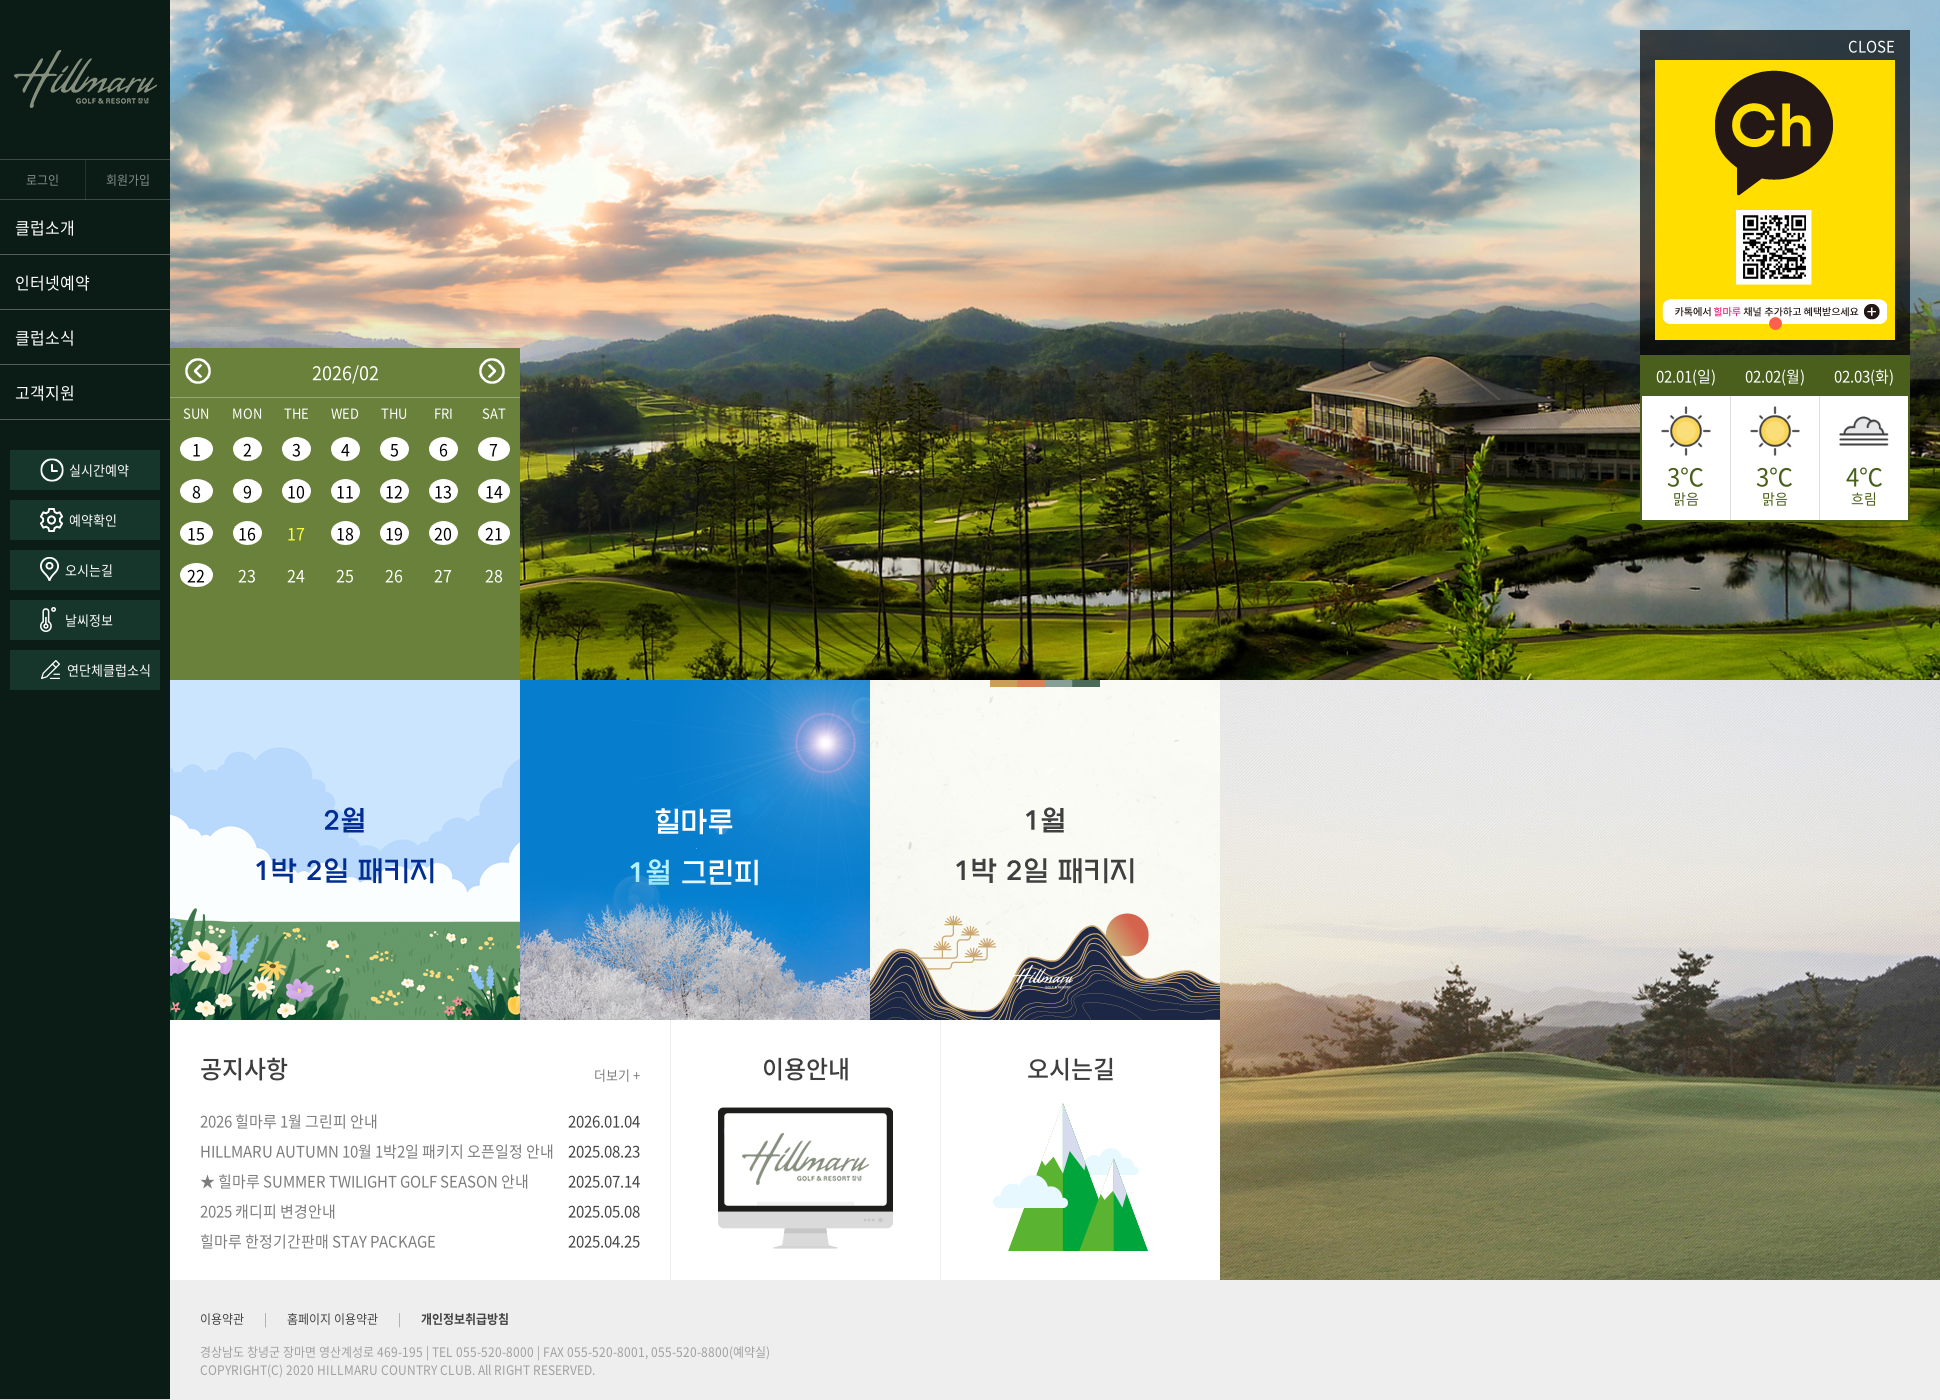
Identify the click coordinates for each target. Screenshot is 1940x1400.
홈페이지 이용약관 (332, 1319)
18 (345, 533)
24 (296, 575)
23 (247, 575)
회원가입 (128, 180)
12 (394, 491)
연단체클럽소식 (109, 669)
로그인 (42, 180)
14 (494, 491)
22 (196, 575)
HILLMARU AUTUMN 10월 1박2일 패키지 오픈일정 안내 (377, 1151)
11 (345, 491)
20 (443, 533)
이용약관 (222, 1319)
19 (394, 533)
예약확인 (93, 519)
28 (494, 575)
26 (394, 575)
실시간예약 (99, 469)
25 (345, 575)
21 (494, 533)
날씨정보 (89, 619)
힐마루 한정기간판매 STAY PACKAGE (318, 1241)
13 (443, 491)
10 (296, 491)
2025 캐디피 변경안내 (268, 1211)
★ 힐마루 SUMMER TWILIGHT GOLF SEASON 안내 (364, 1181)
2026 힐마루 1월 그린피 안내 (289, 1121)
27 (443, 575)
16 (247, 533)
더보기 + (617, 1074)
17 (296, 533)
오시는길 (89, 569)
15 (196, 533)
